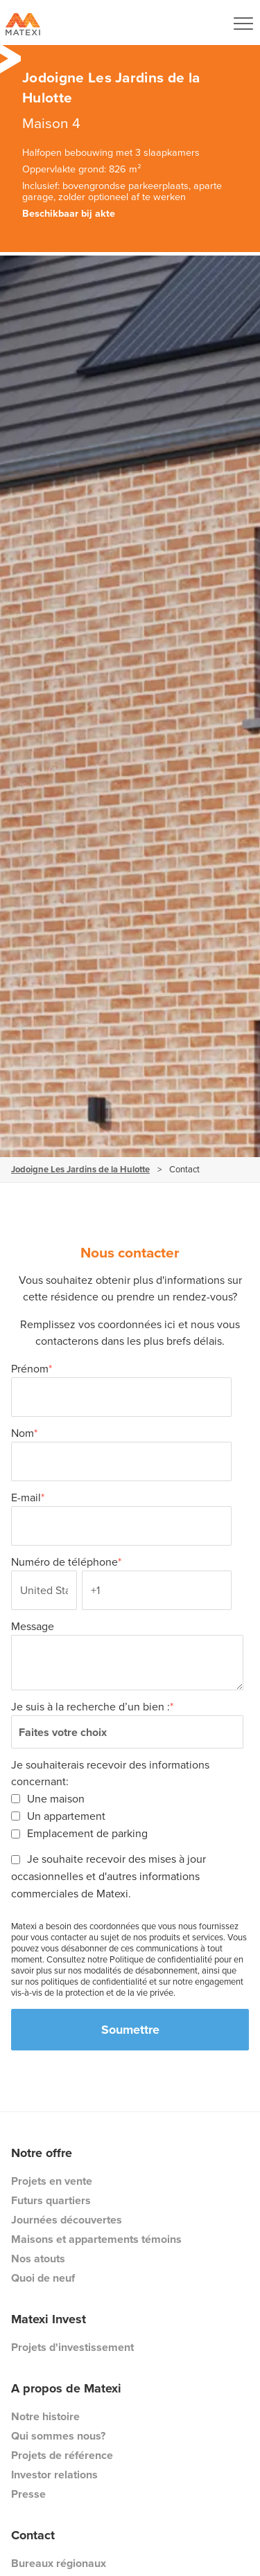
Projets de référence (62, 2455)
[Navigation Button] (243, 23)
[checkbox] (127, 1816)
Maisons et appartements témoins (96, 2239)
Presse (28, 2494)
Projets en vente (51, 2181)
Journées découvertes (66, 2220)
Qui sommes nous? (58, 2436)
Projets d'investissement (72, 2347)
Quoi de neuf (43, 2278)
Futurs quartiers (51, 2200)
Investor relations (54, 2475)
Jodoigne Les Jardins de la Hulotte (80, 1169)
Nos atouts (38, 2258)
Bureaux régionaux (58, 2563)
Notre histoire (45, 2416)
